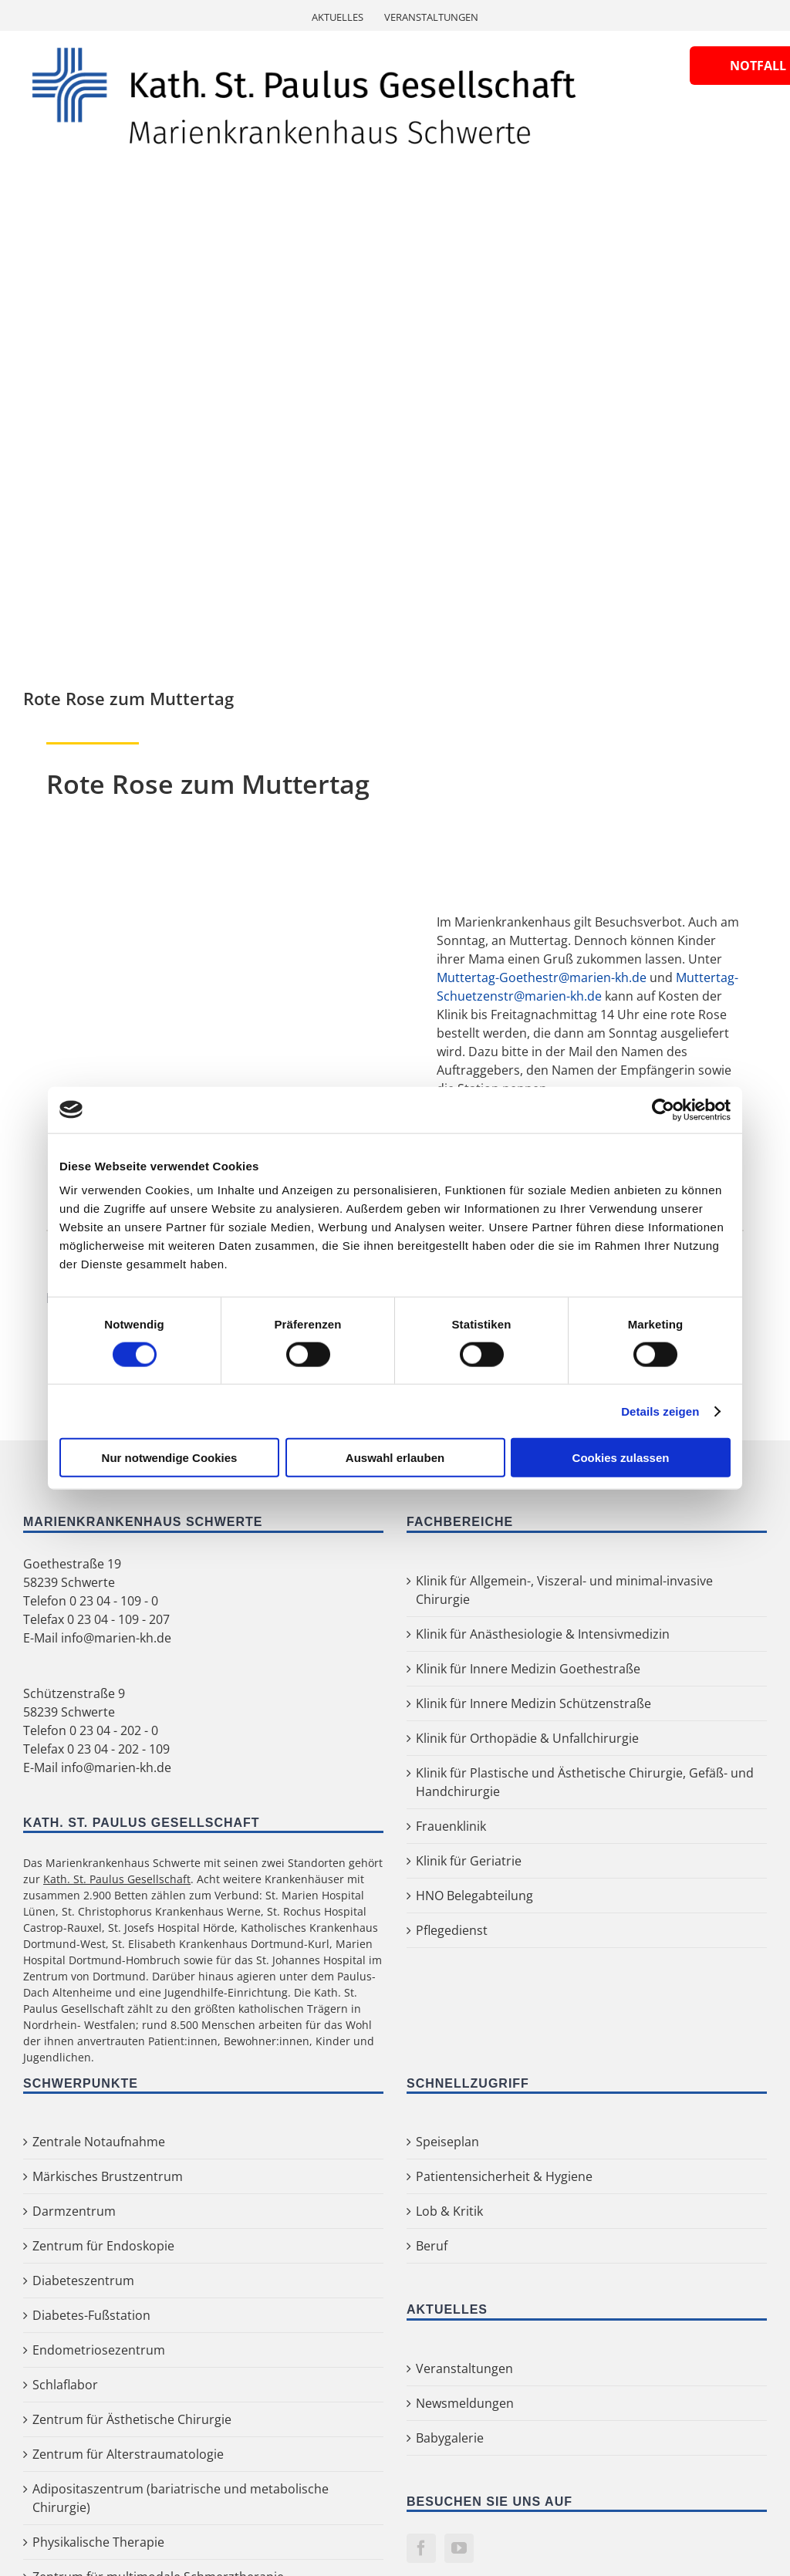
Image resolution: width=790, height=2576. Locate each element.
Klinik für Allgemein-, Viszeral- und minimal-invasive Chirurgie (564, 1590)
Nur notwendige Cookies (170, 1457)
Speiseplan (447, 2141)
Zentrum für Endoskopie (103, 2245)
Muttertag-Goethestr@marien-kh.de (542, 977)
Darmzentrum (74, 2211)
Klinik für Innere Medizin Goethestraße (528, 1668)
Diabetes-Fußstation (91, 2315)
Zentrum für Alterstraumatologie (128, 2454)
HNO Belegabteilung (474, 1895)
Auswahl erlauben (395, 1457)
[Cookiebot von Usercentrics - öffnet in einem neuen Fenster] (663, 1109)
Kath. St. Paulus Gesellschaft (117, 1879)
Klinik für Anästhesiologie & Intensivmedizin (543, 1634)
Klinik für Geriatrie (469, 1860)
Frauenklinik (451, 1826)
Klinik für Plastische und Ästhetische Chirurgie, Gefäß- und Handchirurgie (585, 1782)
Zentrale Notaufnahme (98, 2141)
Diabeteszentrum (83, 2280)
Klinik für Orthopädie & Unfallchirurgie (527, 1738)
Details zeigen (660, 1410)
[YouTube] (459, 2548)
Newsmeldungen (465, 2403)
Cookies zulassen (621, 1457)
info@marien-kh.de (116, 1637)
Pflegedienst (452, 1930)
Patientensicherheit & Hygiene (504, 2176)
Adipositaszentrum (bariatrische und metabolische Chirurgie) (180, 2498)
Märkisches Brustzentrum (107, 2176)
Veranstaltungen (464, 2368)
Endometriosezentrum (98, 2349)
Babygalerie (450, 2437)
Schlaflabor (65, 2384)
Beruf (431, 2245)
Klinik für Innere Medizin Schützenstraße (533, 1703)
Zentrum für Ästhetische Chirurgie (131, 2419)
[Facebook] (421, 2548)
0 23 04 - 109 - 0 (113, 1600)
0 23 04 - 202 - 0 (113, 1730)
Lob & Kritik (449, 2211)
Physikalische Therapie (98, 2542)
